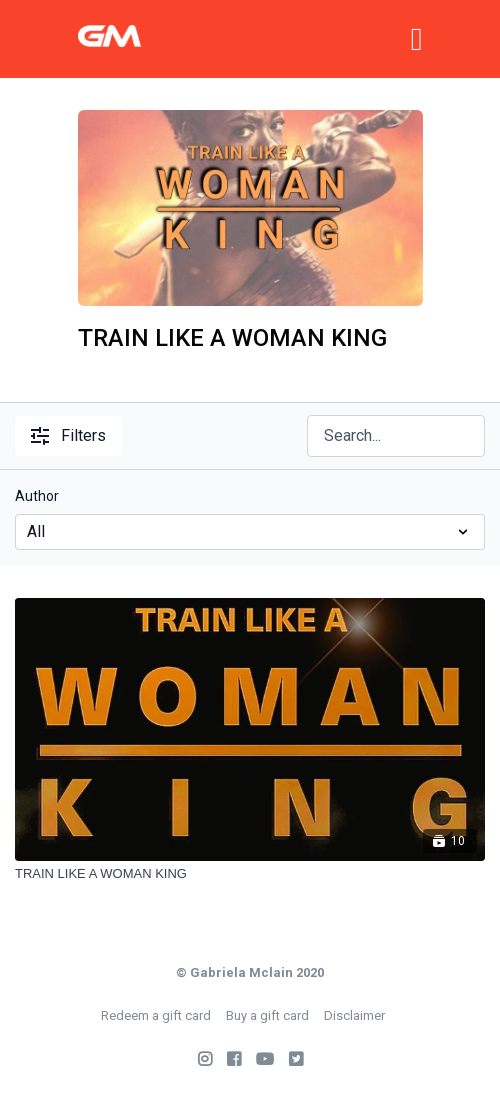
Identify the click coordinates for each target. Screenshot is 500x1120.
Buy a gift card (267, 1015)
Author (37, 496)
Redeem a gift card (156, 1015)
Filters (68, 435)
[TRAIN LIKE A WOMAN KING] (250, 874)
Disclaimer (354, 1015)
